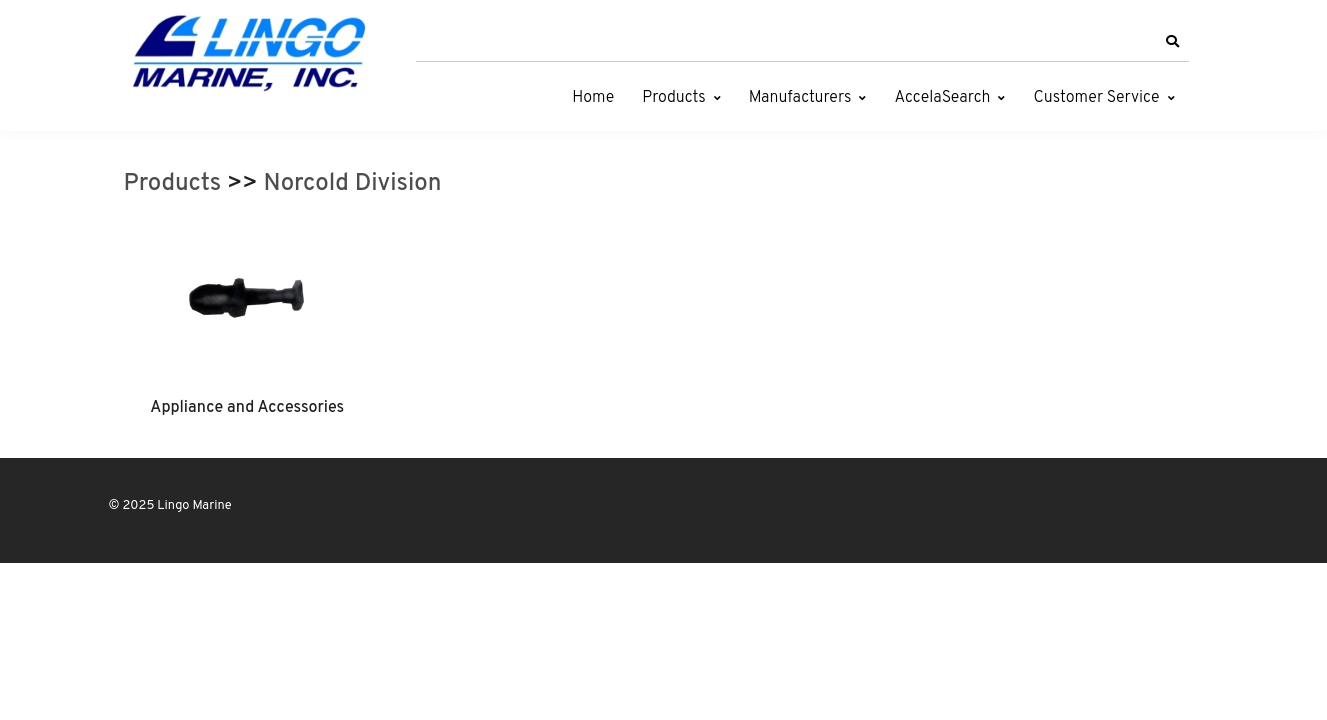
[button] (1173, 42)
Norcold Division (353, 184)
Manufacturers (800, 98)
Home (593, 98)
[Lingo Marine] (249, 51)
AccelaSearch (942, 98)
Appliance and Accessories (247, 408)
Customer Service (1096, 98)
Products (673, 98)
